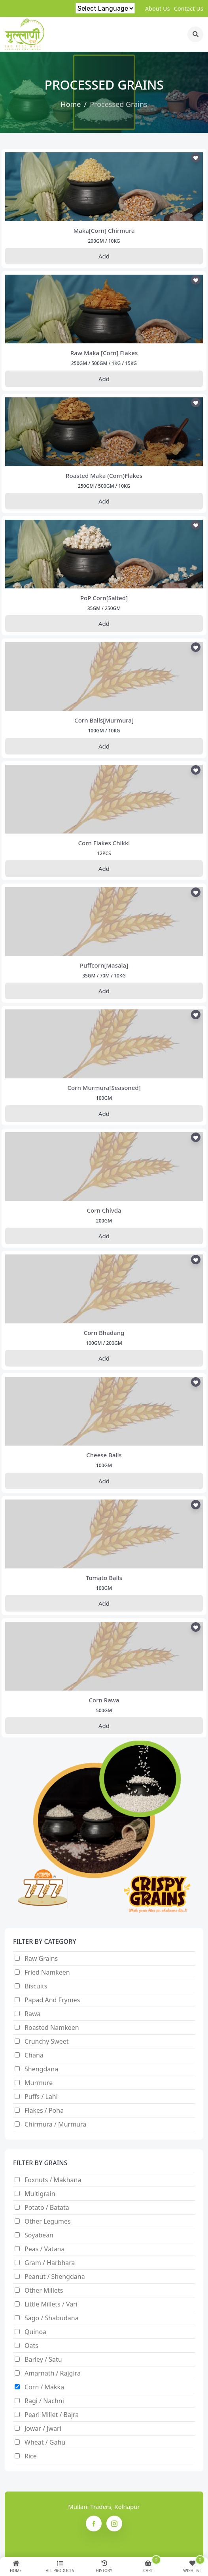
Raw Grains (41, 1958)
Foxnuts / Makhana (53, 2179)
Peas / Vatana (45, 2249)
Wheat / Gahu (45, 2442)
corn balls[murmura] (104, 720)
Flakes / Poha (44, 2110)
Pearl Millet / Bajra (52, 2414)
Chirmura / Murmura (55, 2124)
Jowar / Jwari (43, 2428)
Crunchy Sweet (47, 2041)
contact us (188, 8)
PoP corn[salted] (104, 598)
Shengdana (41, 2069)
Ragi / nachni (44, 2400)
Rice (31, 2456)
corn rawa (104, 1700)
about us (157, 8)
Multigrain (40, 2193)
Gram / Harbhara (50, 2262)
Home (71, 104)
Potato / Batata (47, 2207)
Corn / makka (44, 2387)
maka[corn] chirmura (103, 230)
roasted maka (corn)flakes (104, 475)
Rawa (32, 2013)
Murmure (39, 2082)
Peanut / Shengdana (55, 2276)
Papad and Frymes (52, 2000)
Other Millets (44, 2290)
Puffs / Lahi (41, 2096)
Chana (34, 2055)
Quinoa (35, 2331)
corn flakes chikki (104, 843)
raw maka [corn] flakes (104, 353)
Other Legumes (48, 2221)
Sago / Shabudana (52, 2318)
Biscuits (36, 1986)
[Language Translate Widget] (105, 8)
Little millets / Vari (51, 2304)
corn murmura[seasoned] (103, 1087)
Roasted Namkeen (52, 2027)
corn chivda (104, 1210)
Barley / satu (43, 2359)
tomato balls (104, 1578)
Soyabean (39, 2235)
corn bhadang (104, 1333)
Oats (31, 2345)
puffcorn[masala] (104, 965)
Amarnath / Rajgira (53, 2373)
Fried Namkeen (47, 1972)
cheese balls (104, 1455)
